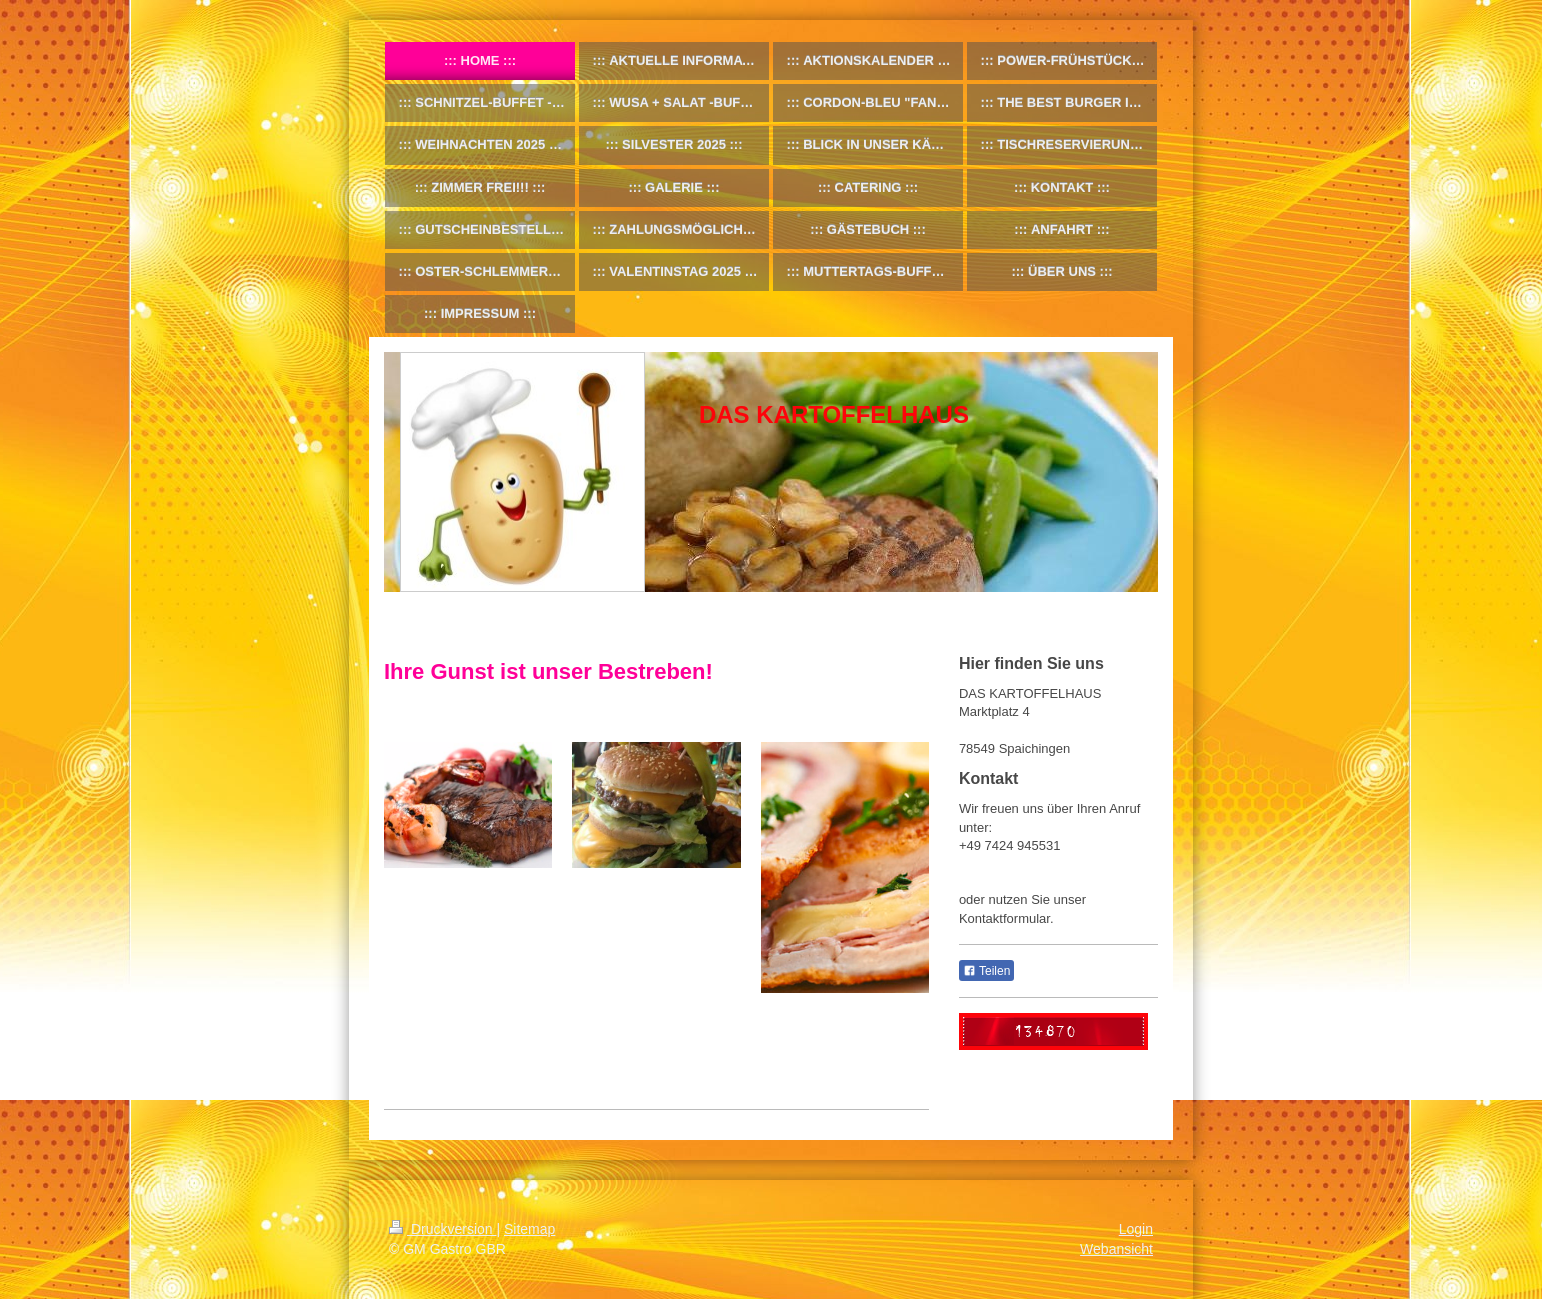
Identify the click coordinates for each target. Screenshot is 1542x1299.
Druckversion (442, 1229)
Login (1136, 1229)
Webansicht (1116, 1249)
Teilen (986, 971)
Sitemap (529, 1229)
